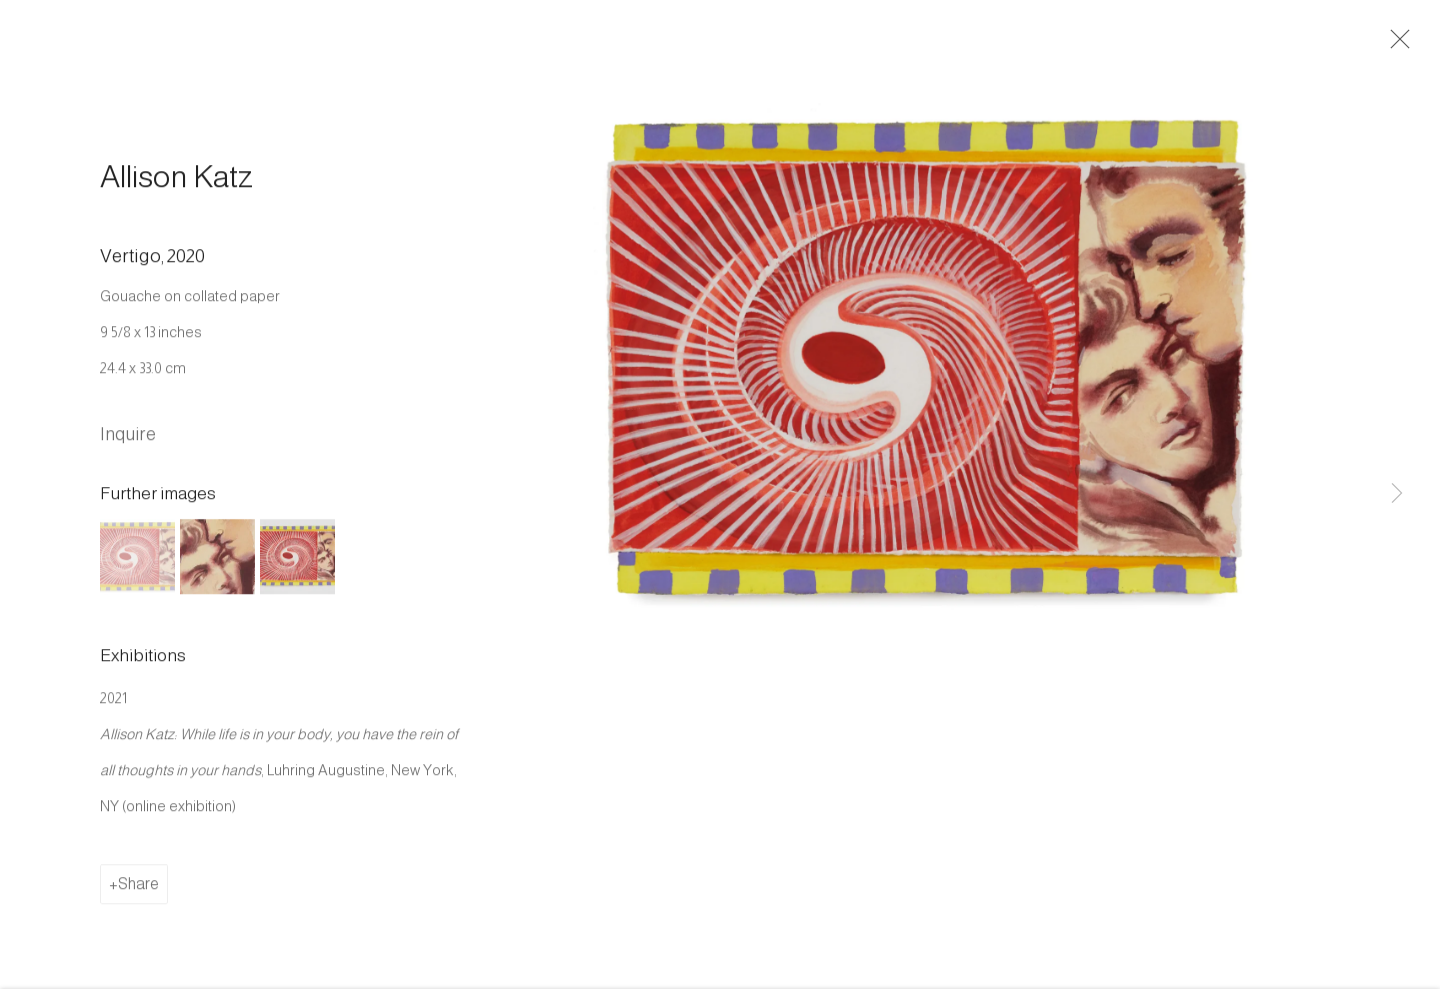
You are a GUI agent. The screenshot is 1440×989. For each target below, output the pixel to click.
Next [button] (1397, 494)
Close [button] (1404, 45)
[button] (137, 564)
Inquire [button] (128, 442)
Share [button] (138, 892)
